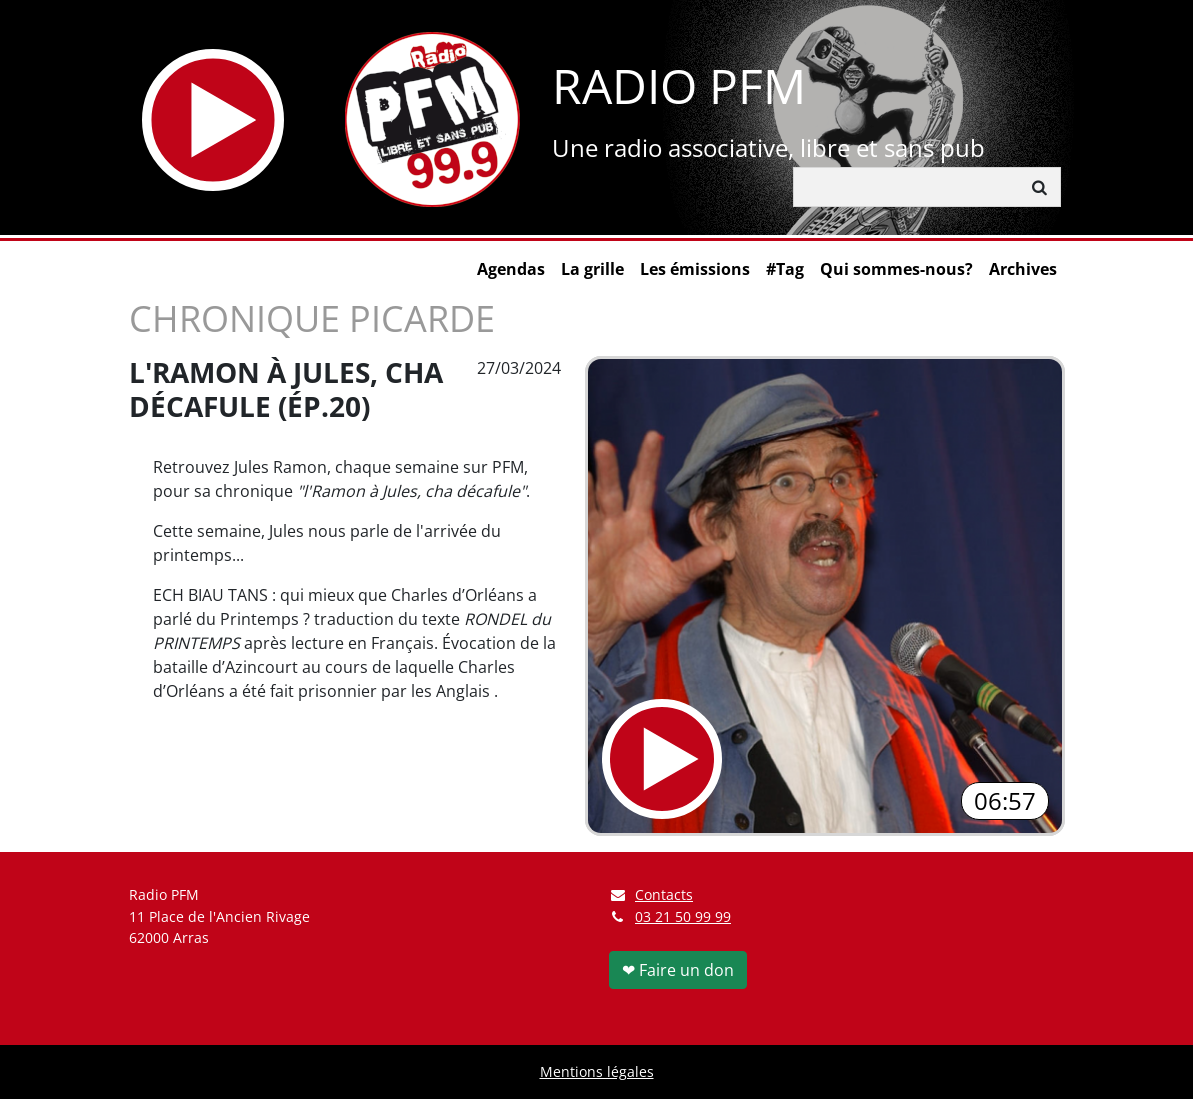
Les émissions (695, 269)
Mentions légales (597, 1071)
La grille (592, 269)
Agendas (511, 269)
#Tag (785, 269)
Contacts (651, 894)
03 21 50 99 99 (683, 916)
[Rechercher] (907, 187)
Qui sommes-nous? (896, 269)
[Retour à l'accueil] (432, 119)
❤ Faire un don (678, 970)
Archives (1023, 269)
